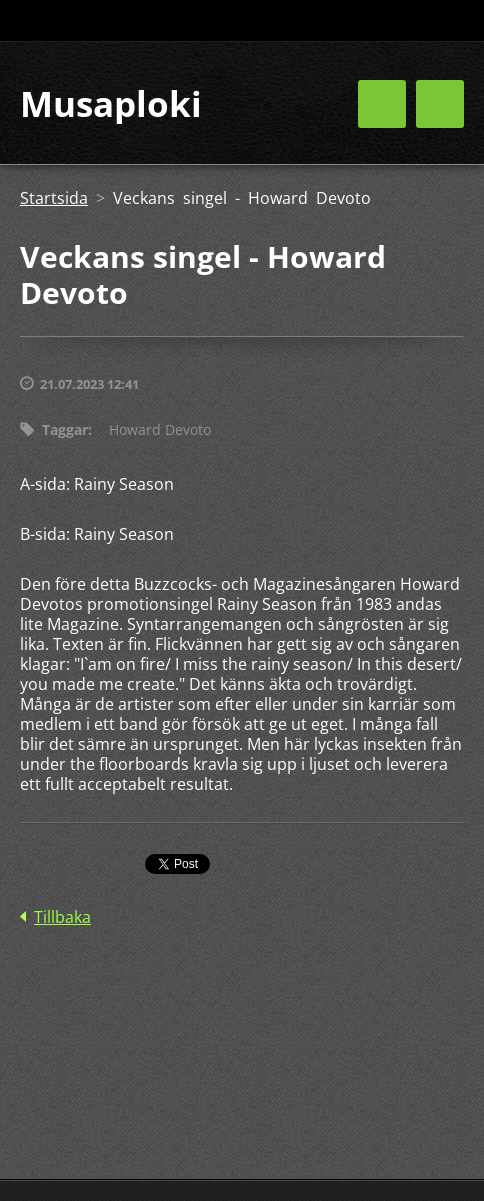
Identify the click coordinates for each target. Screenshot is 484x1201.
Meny (440, 104)
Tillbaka (62, 917)
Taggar (65, 429)
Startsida (54, 198)
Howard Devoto (160, 429)
